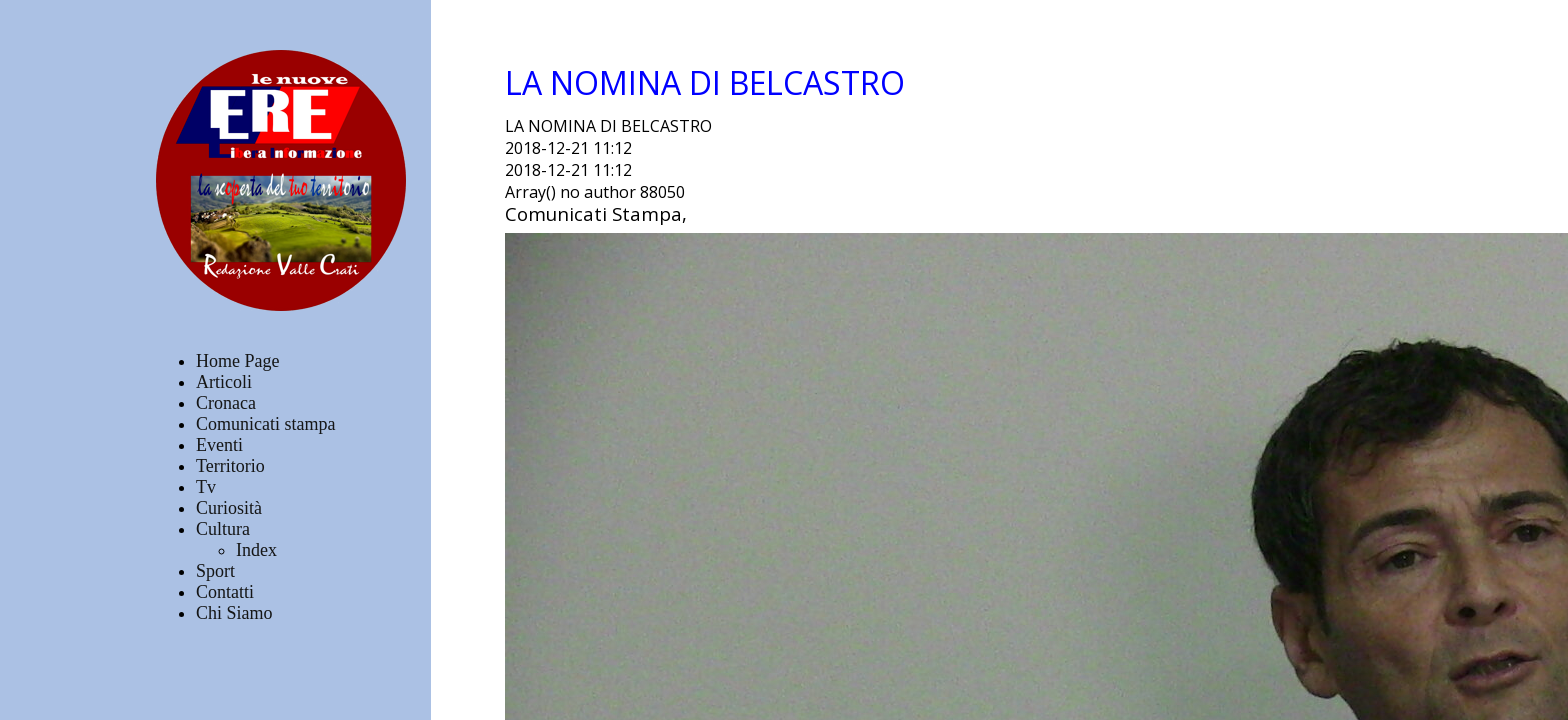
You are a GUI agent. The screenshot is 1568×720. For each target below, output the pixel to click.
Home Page (237, 361)
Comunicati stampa (265, 424)
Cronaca (226, 403)
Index (256, 550)
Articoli (224, 382)
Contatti (225, 592)
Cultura (223, 529)
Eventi (219, 445)
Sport (215, 571)
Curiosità (229, 508)
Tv (206, 487)
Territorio (230, 466)
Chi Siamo (234, 613)
